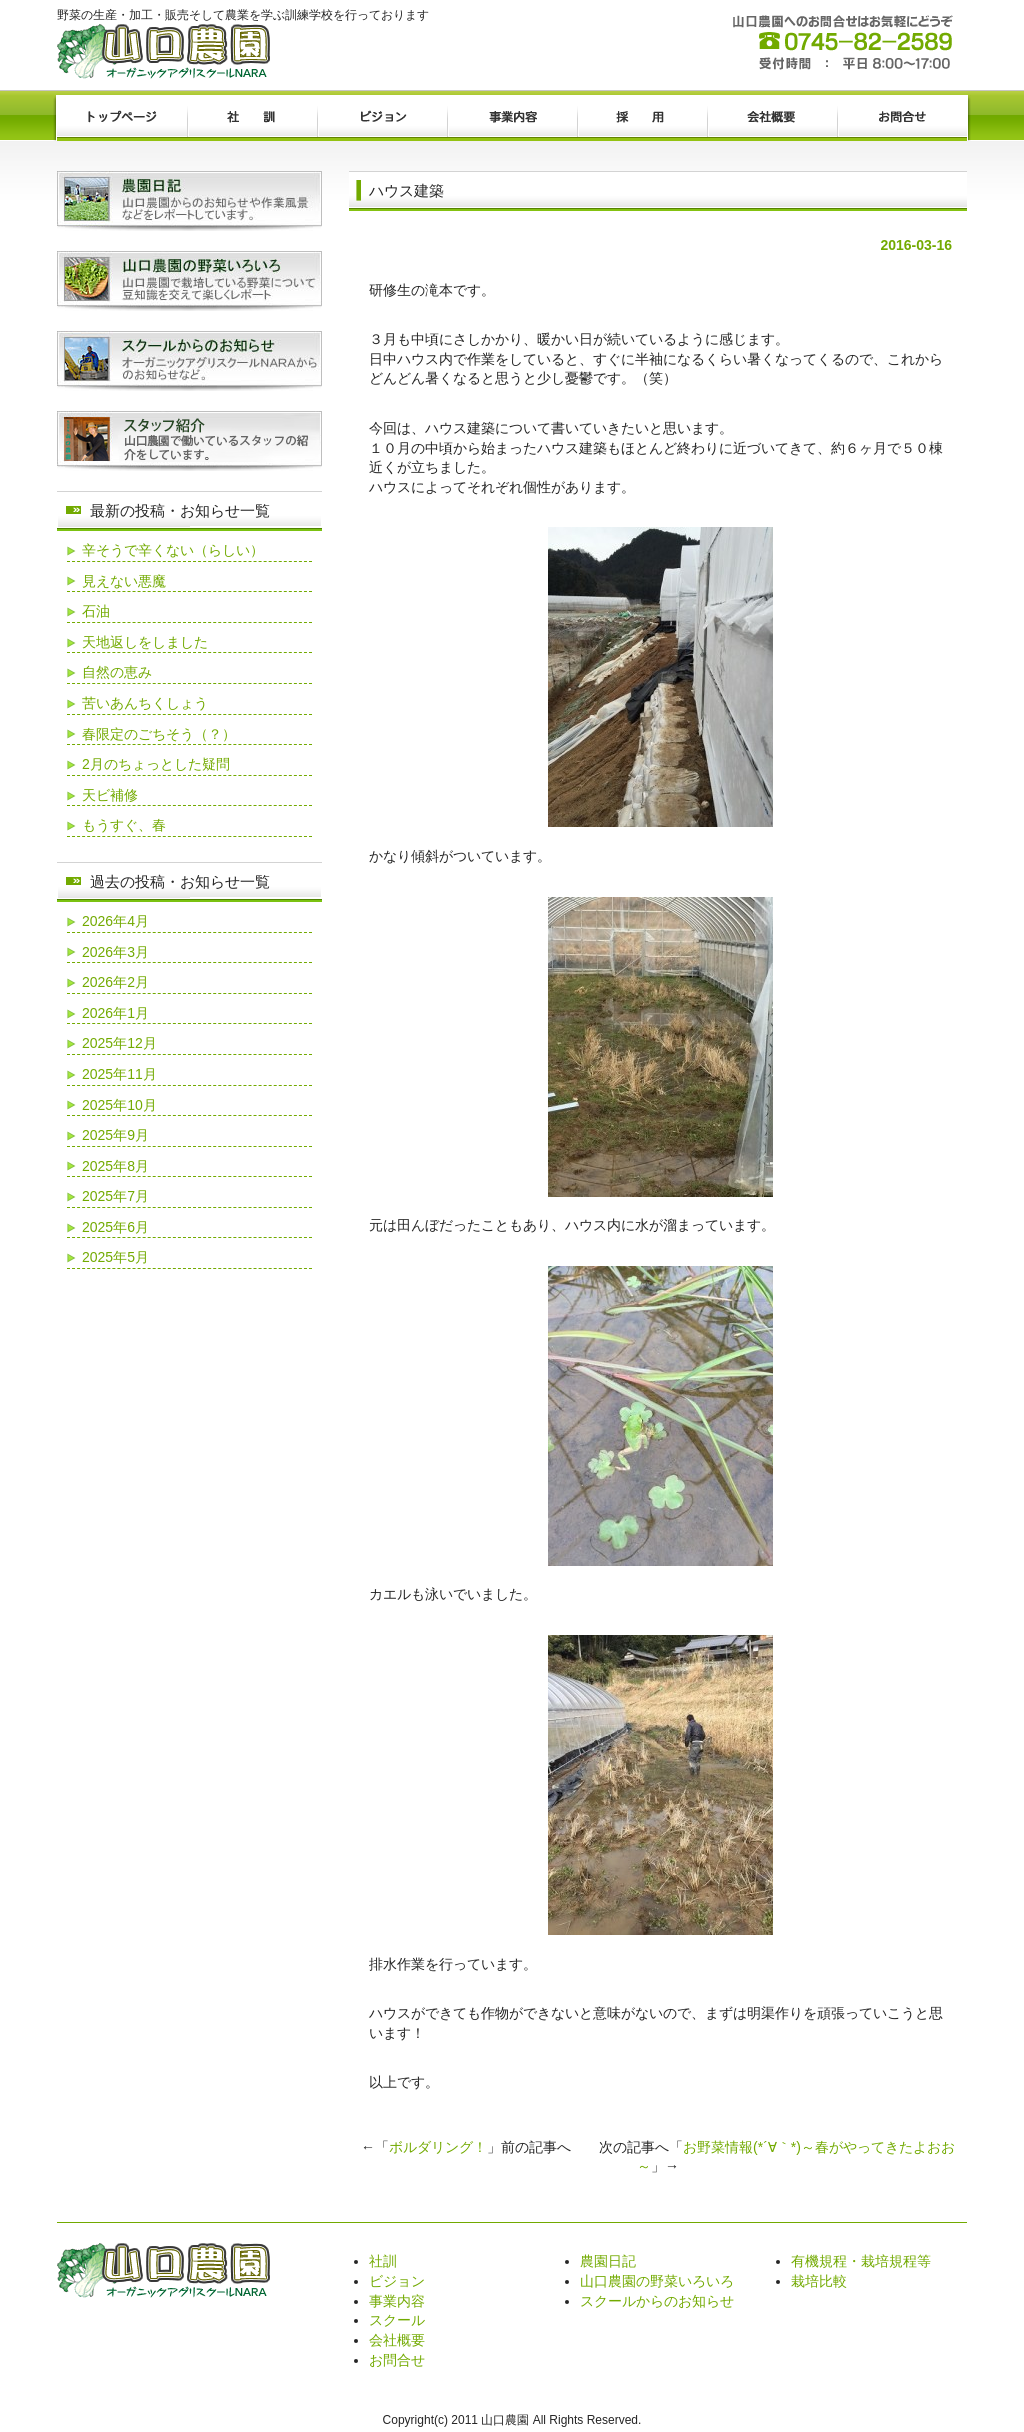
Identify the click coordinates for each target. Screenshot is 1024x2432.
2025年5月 (115, 1257)
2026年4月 (115, 921)
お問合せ (902, 118)
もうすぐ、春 (124, 825)
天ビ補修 (110, 795)
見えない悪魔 (124, 581)
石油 (96, 611)
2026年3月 (115, 952)
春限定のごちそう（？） (159, 734)
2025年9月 (115, 1135)
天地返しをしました (145, 642)
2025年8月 (115, 1166)
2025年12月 (119, 1043)
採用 (642, 118)
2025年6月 (115, 1227)
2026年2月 (115, 982)
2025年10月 (119, 1105)
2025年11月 (119, 1074)
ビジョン (382, 118)
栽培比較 (819, 2281)
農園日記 (608, 2261)
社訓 (252, 118)
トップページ (122, 118)
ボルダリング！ (438, 2147)
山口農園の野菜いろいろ (657, 2281)
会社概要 (772, 118)
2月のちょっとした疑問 (156, 764)
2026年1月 (115, 1013)
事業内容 (512, 118)
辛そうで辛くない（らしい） (173, 550)
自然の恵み (117, 672)
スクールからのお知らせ (657, 2301)
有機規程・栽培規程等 (861, 2261)
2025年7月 (115, 1196)
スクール (397, 2320)
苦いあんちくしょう (145, 703)
